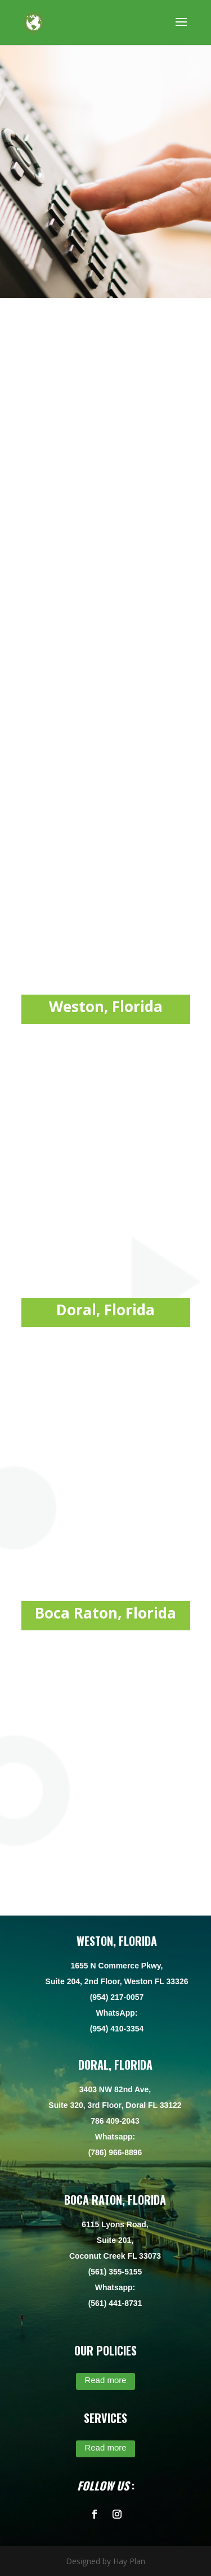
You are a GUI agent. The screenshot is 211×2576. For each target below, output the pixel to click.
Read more (105, 2380)
